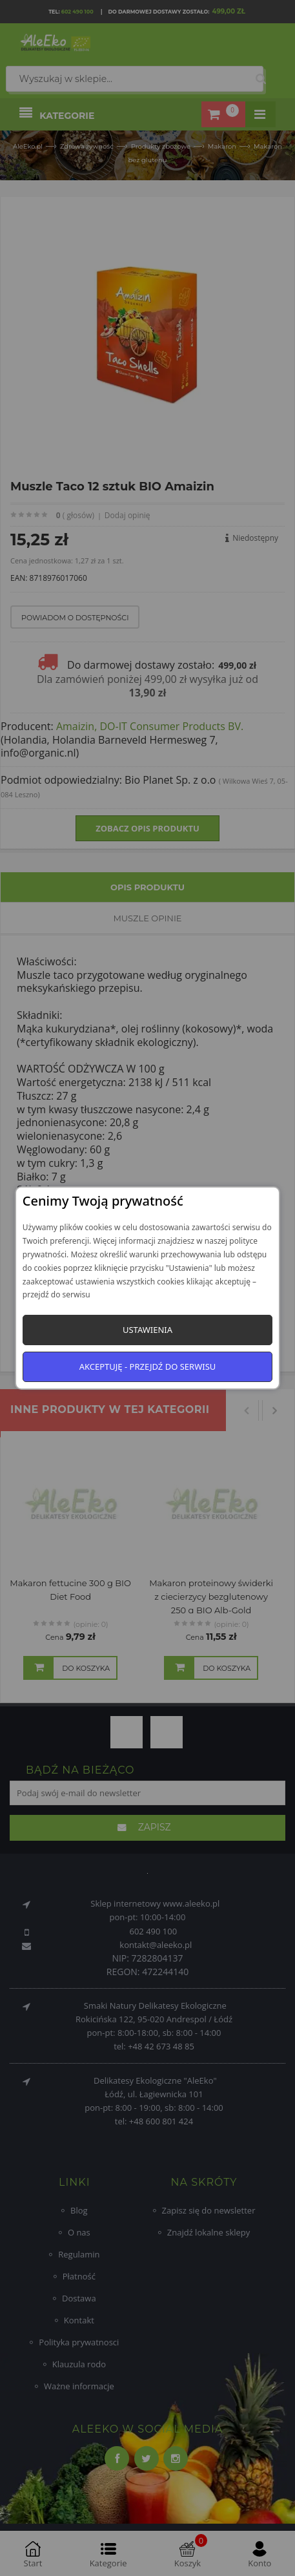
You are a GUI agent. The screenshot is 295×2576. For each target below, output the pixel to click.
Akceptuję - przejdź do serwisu (147, 1366)
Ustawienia (147, 1329)
